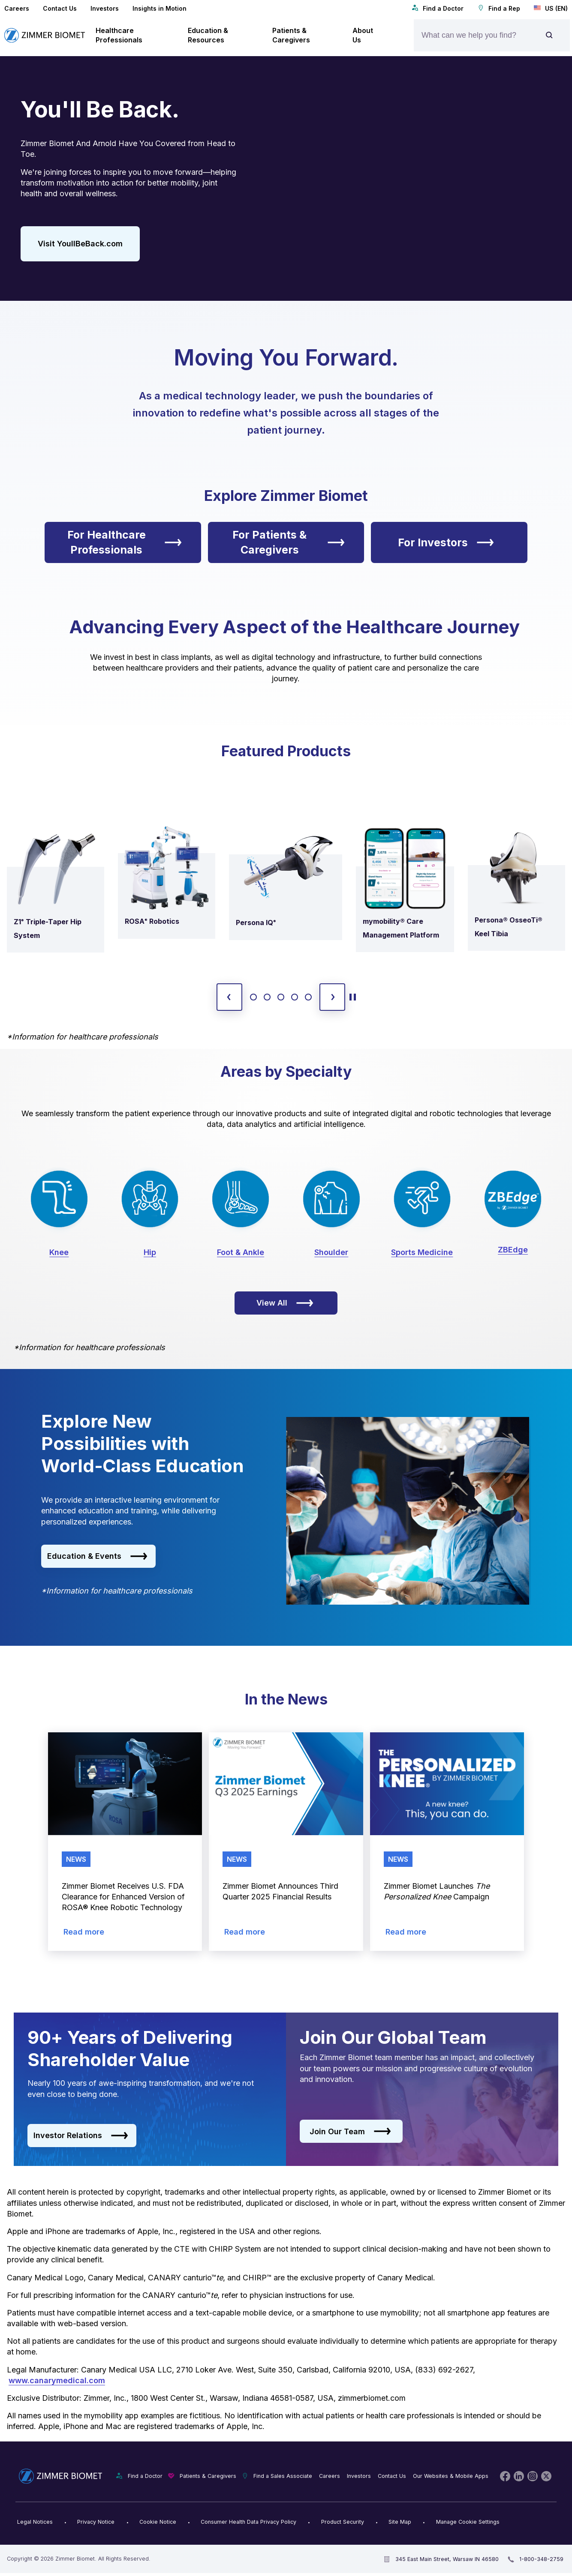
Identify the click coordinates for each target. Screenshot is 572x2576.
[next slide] (332, 997)
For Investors (446, 542)
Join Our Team (350, 2131)
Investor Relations (80, 2135)
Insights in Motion (159, 8)
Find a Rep (498, 8)
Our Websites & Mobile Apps (450, 2476)
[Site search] (549, 35)
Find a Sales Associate (282, 2476)
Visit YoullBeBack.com (80, 243)
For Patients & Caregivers (288, 542)
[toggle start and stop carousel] (352, 997)
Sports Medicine (422, 1252)
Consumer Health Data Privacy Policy (248, 2522)
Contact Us (60, 8)
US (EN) (551, 8)
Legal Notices (35, 2522)
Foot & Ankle (240, 1252)
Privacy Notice (95, 2522)
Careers (16, 8)
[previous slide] (229, 997)
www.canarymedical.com (57, 2380)
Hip (150, 1252)
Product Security (342, 2522)
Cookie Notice (157, 2522)
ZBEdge (513, 1249)
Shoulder (331, 1252)
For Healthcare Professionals (124, 542)
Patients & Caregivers (208, 2476)
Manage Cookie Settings (468, 2522)
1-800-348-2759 (541, 2559)
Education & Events (97, 1556)
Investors (104, 8)
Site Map (399, 2522)
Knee (59, 1252)
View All (284, 1303)
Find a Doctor (438, 8)
